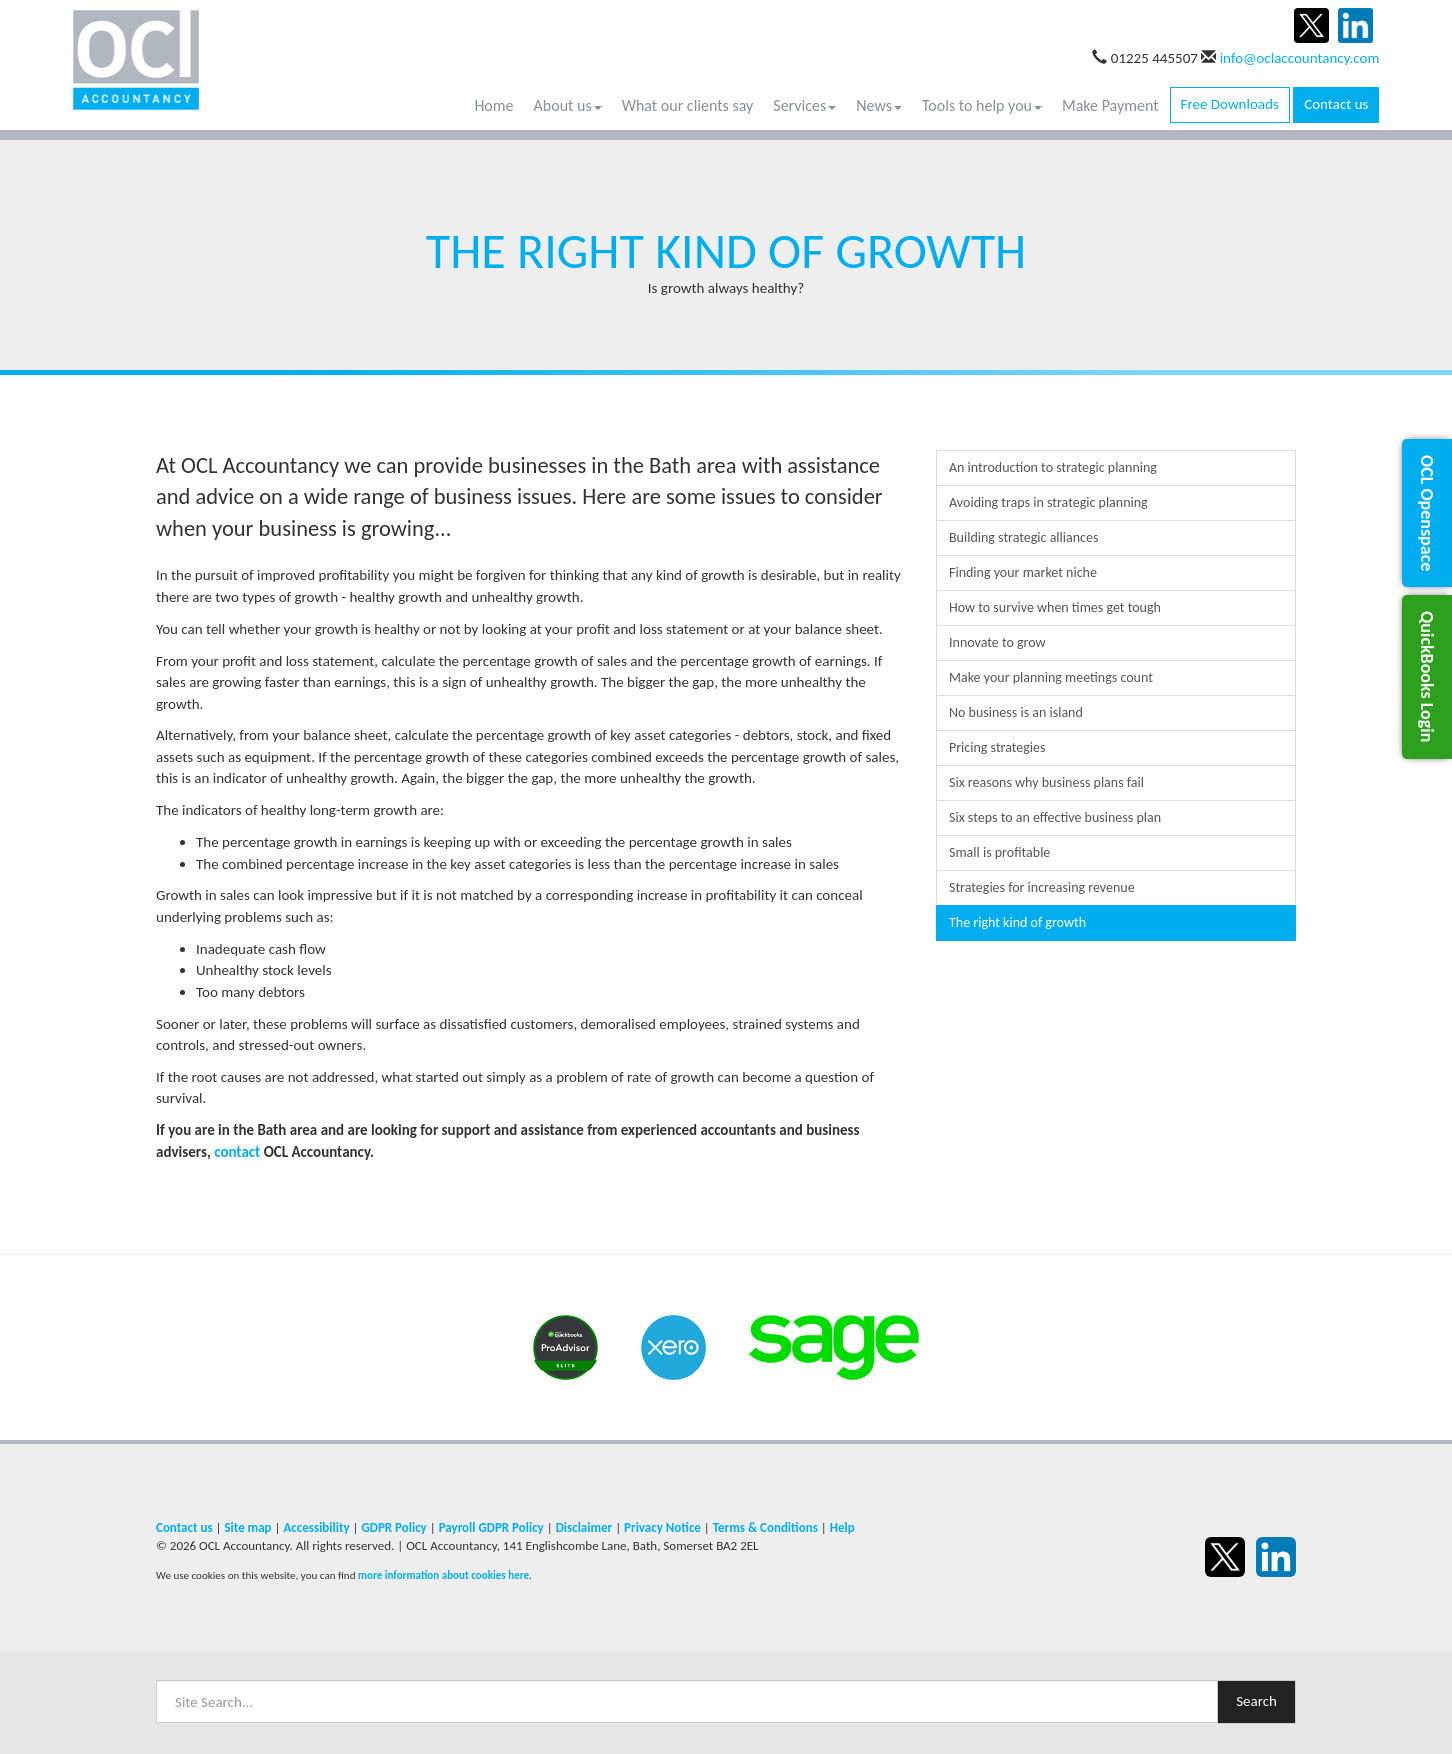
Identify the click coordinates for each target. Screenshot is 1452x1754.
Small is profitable (999, 852)
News (879, 105)
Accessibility (316, 1527)
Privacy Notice (662, 1527)
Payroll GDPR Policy (491, 1527)
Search (1256, 1701)
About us (568, 105)
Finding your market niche (1023, 572)
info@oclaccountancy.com (1300, 58)
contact (237, 1152)
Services (804, 105)
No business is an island (1016, 712)
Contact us (1336, 104)
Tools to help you (982, 105)
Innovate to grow (997, 642)
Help (842, 1527)
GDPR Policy (393, 1527)
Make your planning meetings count (1051, 677)
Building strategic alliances (1023, 537)
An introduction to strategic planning (1053, 467)
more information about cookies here (443, 1575)
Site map (247, 1527)
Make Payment (1110, 105)
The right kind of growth (1017, 922)
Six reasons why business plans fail (1046, 782)
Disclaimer (584, 1527)
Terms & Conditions (765, 1527)
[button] (1427, 513)
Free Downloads (1230, 104)
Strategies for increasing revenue (1042, 887)
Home (493, 105)
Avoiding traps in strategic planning (1048, 502)
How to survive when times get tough (1055, 607)
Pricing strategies (997, 747)
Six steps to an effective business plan (1055, 817)
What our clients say (688, 105)
